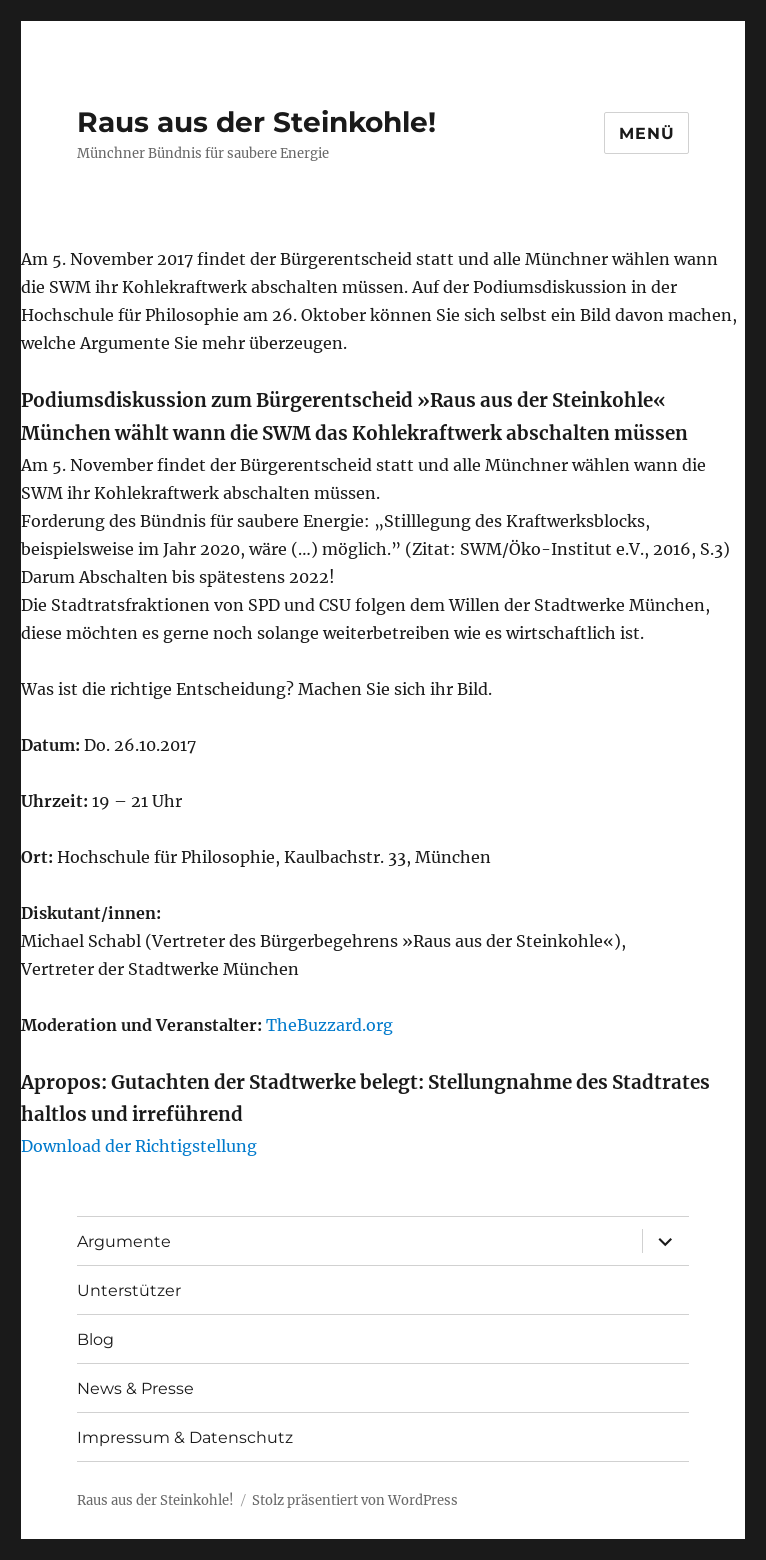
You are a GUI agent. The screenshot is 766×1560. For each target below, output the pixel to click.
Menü (646, 133)
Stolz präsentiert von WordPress (355, 1500)
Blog (95, 1339)
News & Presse (135, 1388)
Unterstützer (129, 1290)
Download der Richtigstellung (139, 1146)
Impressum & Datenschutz (185, 1437)
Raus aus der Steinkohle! (256, 122)
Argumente (124, 1241)
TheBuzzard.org (329, 1025)
